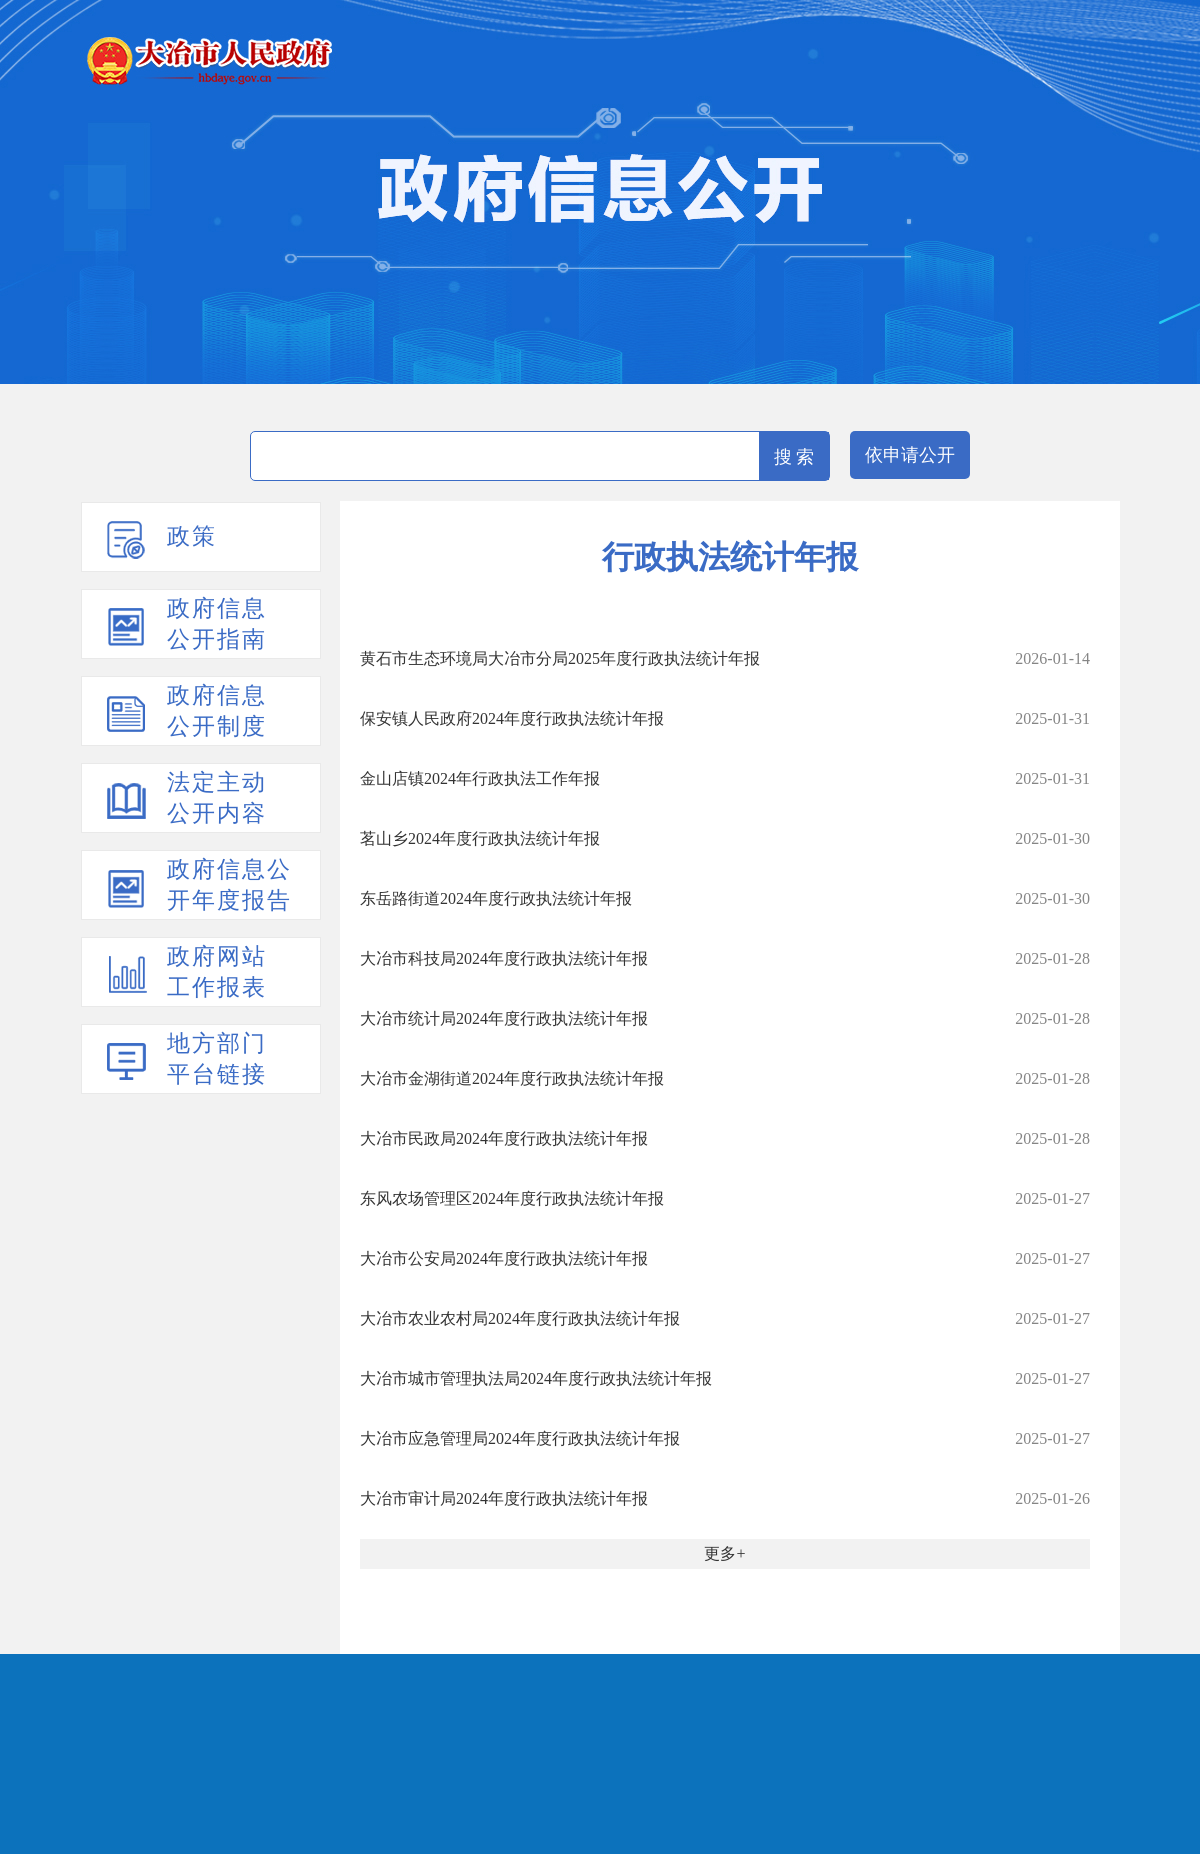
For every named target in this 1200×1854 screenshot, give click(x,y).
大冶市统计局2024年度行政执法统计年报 (504, 1018)
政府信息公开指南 (217, 624)
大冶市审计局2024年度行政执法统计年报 (504, 1498)
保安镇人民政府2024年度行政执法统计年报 (512, 718)
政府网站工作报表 (217, 972)
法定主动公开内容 (217, 798)
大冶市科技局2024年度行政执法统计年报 (504, 958)
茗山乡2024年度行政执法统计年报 (480, 838)
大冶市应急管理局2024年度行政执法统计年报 (520, 1438)
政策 (192, 536)
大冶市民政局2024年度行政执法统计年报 (504, 1138)
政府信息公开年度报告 (229, 885)
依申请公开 (910, 455)
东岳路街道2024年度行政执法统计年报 (496, 898)
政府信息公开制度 (217, 711)
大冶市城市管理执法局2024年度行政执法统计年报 (536, 1378)
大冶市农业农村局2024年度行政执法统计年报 (520, 1318)
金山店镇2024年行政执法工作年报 (480, 778)
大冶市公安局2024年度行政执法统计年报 (504, 1258)
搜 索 (794, 457)
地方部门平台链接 (217, 1059)
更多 (720, 1553)
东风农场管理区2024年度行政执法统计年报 (512, 1198)
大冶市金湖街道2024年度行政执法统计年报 (512, 1078)
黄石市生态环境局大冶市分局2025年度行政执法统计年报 (560, 658)
